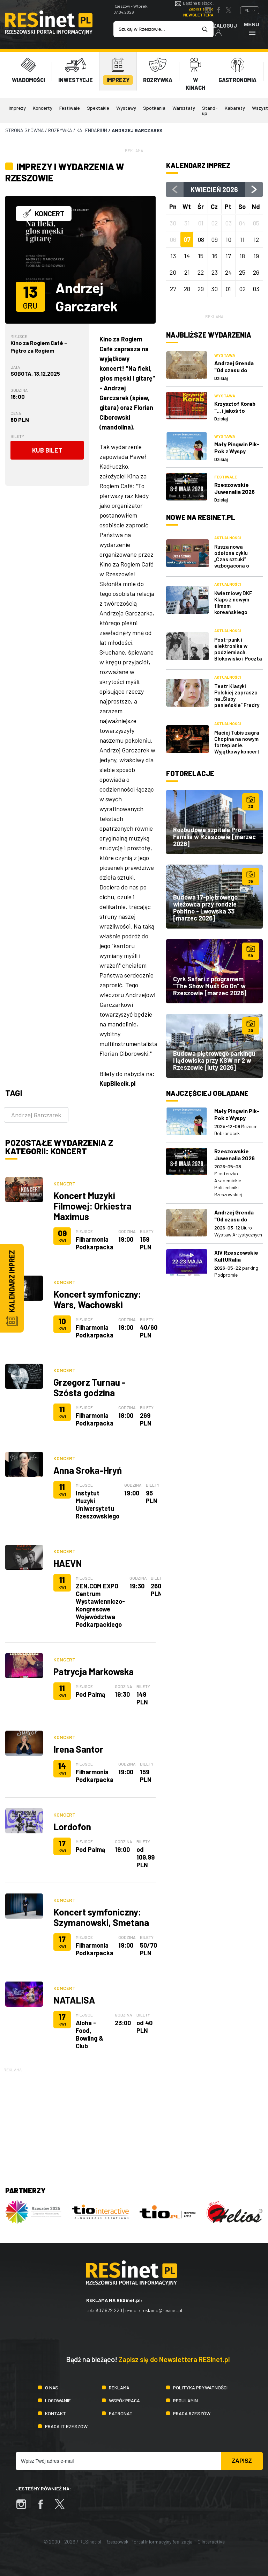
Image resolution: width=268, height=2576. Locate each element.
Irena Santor (78, 1749)
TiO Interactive (209, 2542)
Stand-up (210, 110)
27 (173, 289)
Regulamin (185, 2400)
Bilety (17, 436)
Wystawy (126, 108)
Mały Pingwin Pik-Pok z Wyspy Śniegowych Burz (236, 451)
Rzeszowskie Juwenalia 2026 (234, 488)
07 (187, 239)
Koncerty (42, 108)
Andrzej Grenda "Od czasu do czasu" (234, 370)
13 (173, 256)
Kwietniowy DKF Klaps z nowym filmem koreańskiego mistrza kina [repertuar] (233, 609)
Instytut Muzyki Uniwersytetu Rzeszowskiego (97, 1504)
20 (173, 272)
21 (187, 272)
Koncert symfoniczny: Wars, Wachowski (97, 1299)
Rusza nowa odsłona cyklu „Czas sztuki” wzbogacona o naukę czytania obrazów (232, 562)
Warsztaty (183, 108)
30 (214, 289)
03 (256, 289)
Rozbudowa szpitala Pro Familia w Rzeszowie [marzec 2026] (214, 836)
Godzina (19, 390)
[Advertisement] (134, 2122)
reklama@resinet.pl (161, 2310)
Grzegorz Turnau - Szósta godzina (89, 1387)
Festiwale (69, 108)
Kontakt (55, 2413)
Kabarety (235, 108)
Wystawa (224, 355)
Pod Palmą (90, 1694)
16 (214, 256)
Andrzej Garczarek (36, 1115)
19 (256, 256)
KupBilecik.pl (117, 1083)
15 (200, 256)
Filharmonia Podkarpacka (94, 1243)
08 (201, 239)
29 (201, 289)
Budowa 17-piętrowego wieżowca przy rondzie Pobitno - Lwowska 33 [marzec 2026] (205, 907)
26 (256, 272)
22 (201, 272)
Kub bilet (47, 450)
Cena (15, 413)
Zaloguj (225, 29)
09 (214, 239)
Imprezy (17, 108)
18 (242, 256)
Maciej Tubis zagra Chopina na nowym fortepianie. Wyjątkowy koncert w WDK (237, 745)
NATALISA (74, 1999)
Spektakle (98, 108)
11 (242, 239)
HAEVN (67, 1563)
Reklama (119, 2387)
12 (256, 239)
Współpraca (124, 2400)
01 (228, 289)
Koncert (64, 1183)
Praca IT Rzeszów (66, 2426)
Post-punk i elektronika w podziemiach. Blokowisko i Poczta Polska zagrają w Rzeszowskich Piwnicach (238, 658)
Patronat (121, 2413)
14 (187, 256)
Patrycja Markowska (93, 1671)
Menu (251, 28)
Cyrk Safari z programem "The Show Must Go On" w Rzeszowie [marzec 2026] (209, 986)
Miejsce (18, 336)
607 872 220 (109, 2310)
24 (228, 272)
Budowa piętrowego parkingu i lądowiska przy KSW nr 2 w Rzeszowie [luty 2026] (214, 1060)
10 (228, 239)
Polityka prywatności (200, 2387)
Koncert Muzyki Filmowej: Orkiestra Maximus (92, 1206)
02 (242, 289)
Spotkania (154, 108)
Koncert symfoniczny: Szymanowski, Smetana (101, 1917)
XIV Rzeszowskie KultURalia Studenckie (236, 1259)
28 (187, 289)
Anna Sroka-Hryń (87, 1470)
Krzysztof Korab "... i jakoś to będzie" (234, 410)
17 (228, 256)
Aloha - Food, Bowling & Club (89, 2034)
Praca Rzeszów (191, 2413)
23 (214, 272)
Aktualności (227, 537)
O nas (51, 2387)
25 (242, 272)
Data (15, 367)
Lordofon (72, 1826)
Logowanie (58, 2400)
